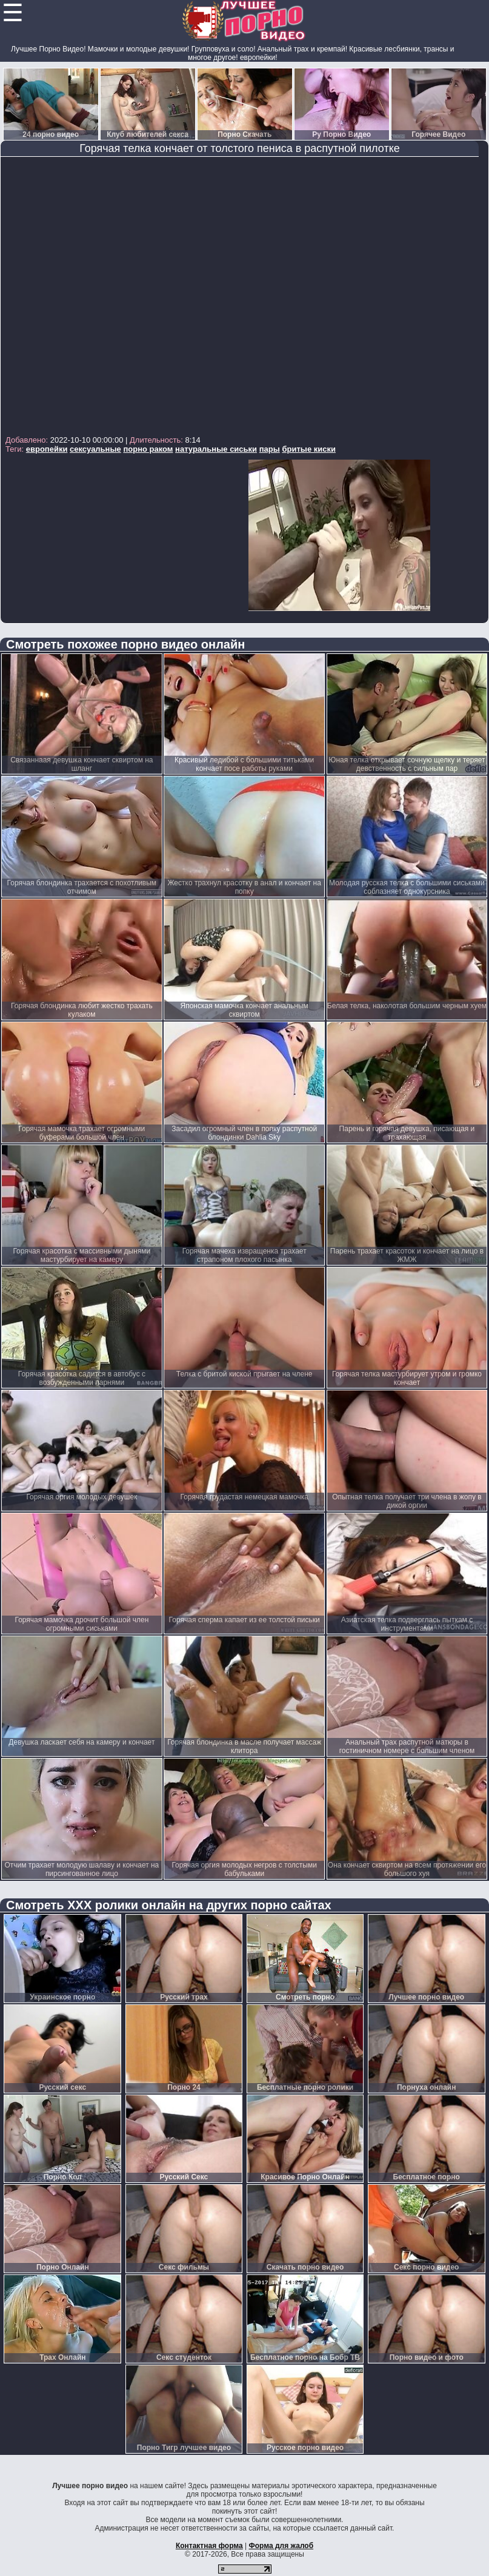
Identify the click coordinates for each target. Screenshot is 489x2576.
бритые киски (309, 449)
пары (269, 449)
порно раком (148, 449)
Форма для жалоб (281, 2545)
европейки (47, 449)
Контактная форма (209, 2545)
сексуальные (95, 449)
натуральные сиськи (216, 449)
